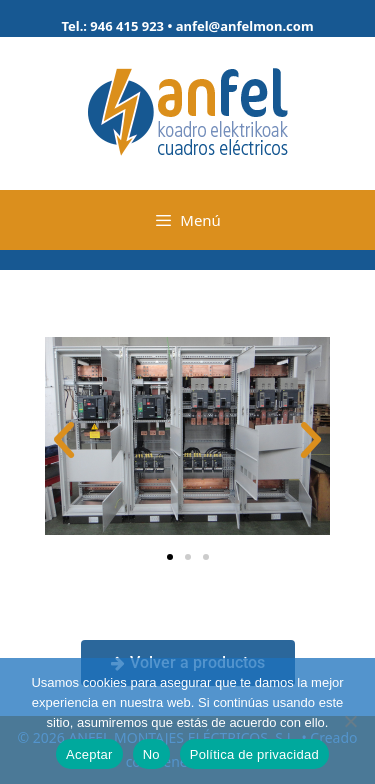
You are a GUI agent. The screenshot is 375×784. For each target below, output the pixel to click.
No (151, 754)
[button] (64, 440)
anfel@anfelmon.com (245, 26)
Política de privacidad (254, 754)
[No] (350, 721)
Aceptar (89, 754)
